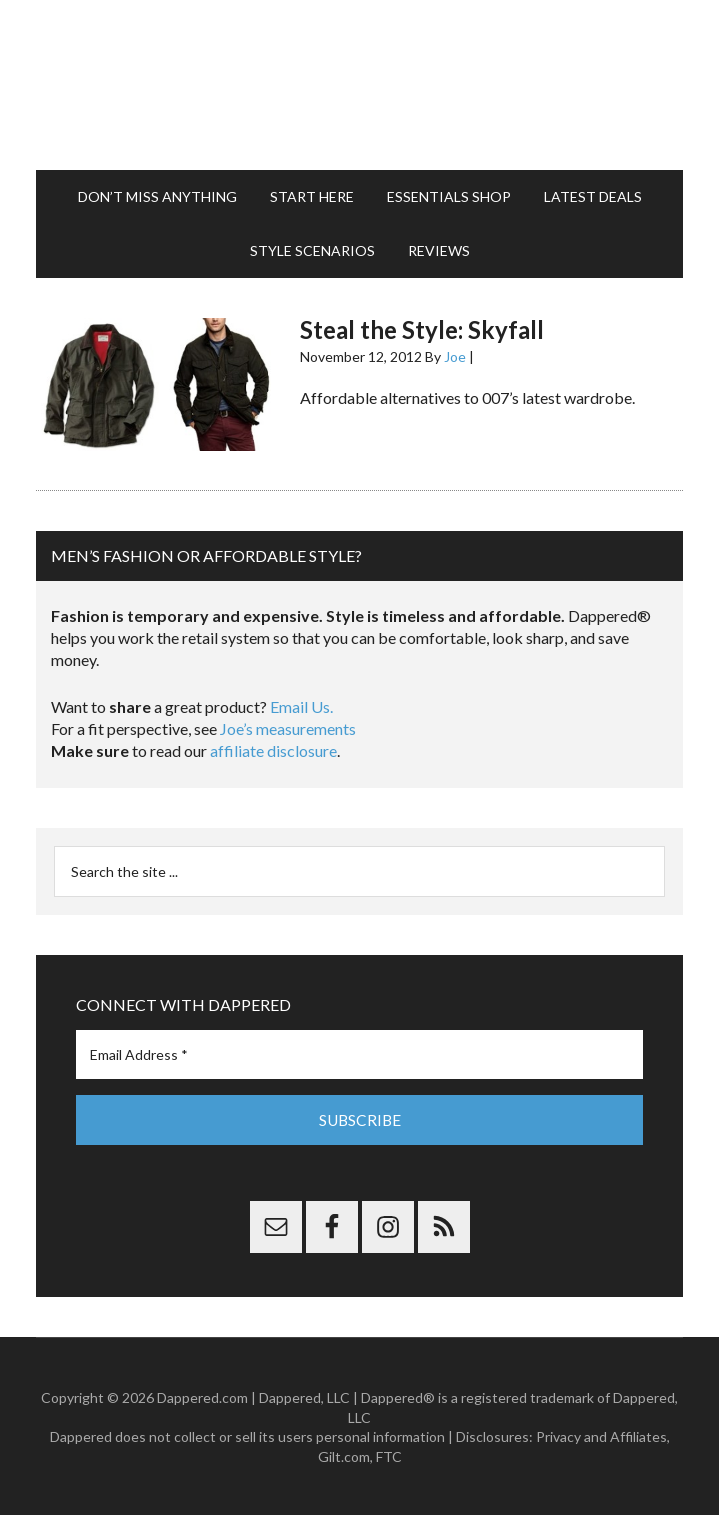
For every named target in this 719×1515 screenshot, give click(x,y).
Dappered (359, 85)
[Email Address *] (359, 1054)
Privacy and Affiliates (601, 1435)
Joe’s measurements (288, 728)
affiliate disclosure (273, 750)
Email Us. (301, 706)
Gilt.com (344, 1455)
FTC (389, 1455)
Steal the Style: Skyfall (422, 329)
